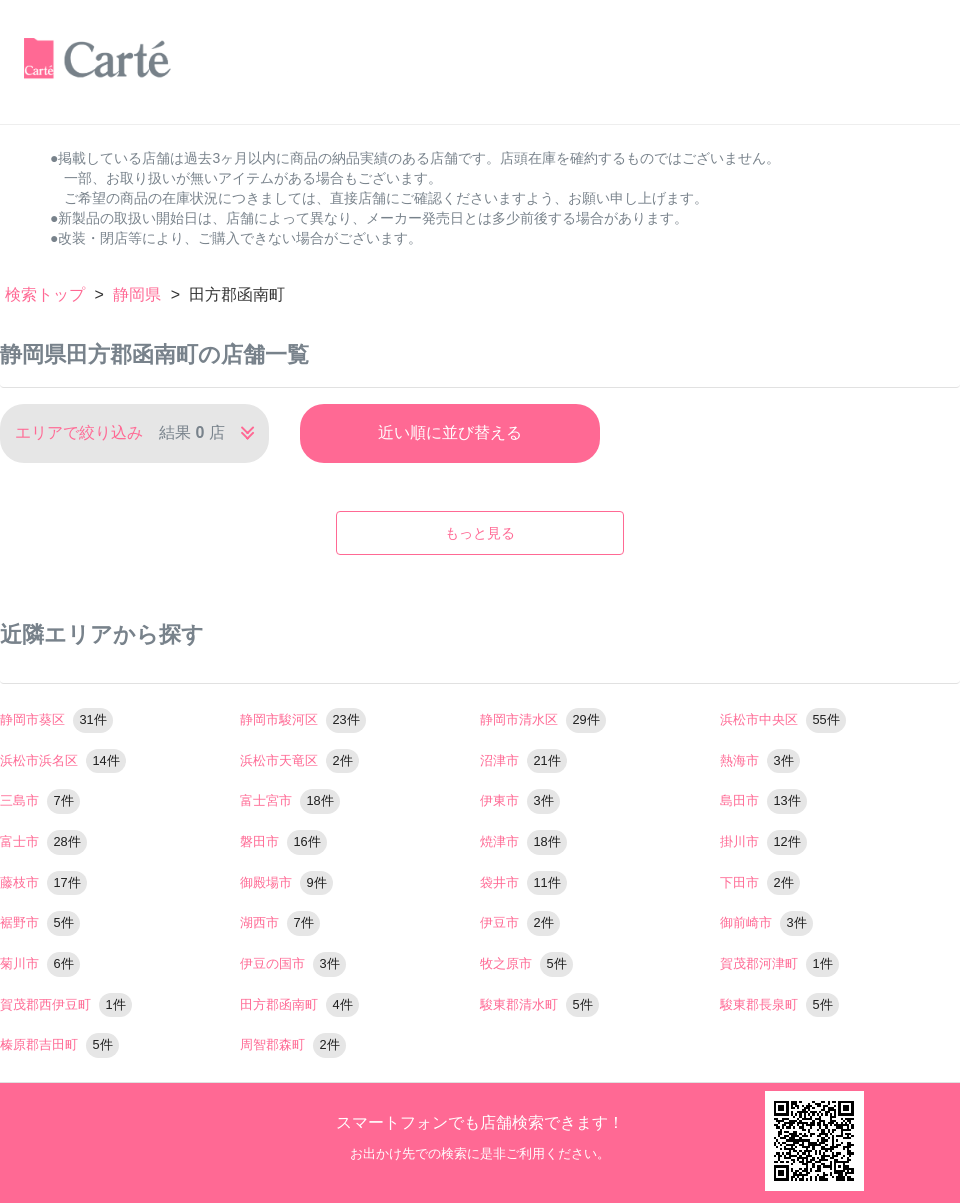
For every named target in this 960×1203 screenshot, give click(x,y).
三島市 (40, 800)
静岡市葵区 (56, 719)
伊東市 (520, 800)
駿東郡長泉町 (779, 1004)
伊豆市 (520, 922)
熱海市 (760, 760)
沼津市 (523, 760)
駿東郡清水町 (539, 1004)
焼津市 (523, 841)
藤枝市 (43, 882)
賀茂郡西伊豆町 (66, 1004)
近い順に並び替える (450, 432)
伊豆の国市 (293, 963)
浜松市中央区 (783, 719)
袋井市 (523, 882)
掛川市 (763, 841)
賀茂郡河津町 (779, 963)
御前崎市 (766, 922)
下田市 (760, 882)
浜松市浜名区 (63, 760)
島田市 (763, 800)
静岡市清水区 (543, 719)
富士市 (43, 841)
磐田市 (283, 841)
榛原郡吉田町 (59, 1044)
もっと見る (480, 533)
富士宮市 (290, 800)
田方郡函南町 (299, 1004)
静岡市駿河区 (303, 719)
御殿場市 (286, 882)
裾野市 (40, 922)
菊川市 (40, 963)
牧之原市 (526, 963)
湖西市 (280, 922)
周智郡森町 (293, 1044)
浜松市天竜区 (299, 760)
